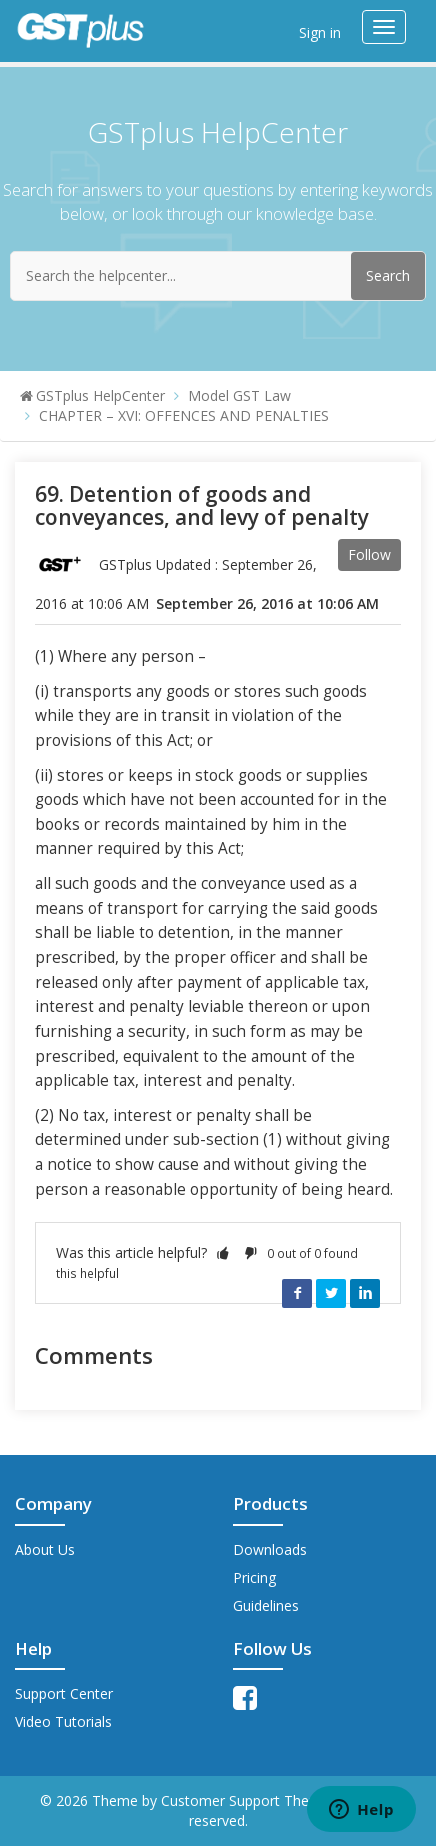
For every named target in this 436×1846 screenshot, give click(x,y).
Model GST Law (239, 395)
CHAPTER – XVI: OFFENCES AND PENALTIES (184, 415)
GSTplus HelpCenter (100, 395)
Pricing (254, 1577)
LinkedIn (365, 1293)
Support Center (64, 1693)
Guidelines (266, 1605)
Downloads (270, 1549)
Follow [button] (369, 554)
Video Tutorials (63, 1721)
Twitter (331, 1293)
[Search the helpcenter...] (218, 276)
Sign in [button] (320, 32)
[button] (223, 1252)
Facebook (297, 1293)
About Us (45, 1549)
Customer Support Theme (247, 1800)
